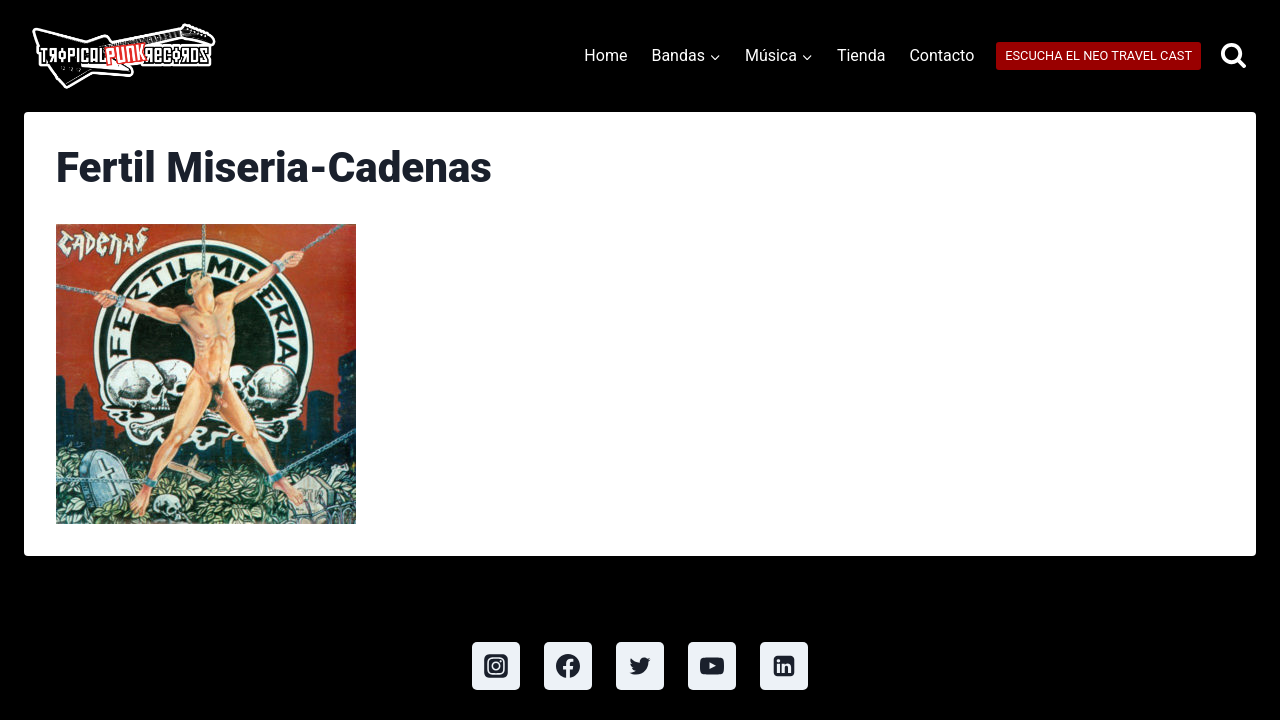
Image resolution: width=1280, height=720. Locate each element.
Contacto (941, 55)
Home (605, 55)
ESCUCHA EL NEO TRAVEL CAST (1098, 55)
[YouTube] (712, 666)
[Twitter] (640, 666)
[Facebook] (568, 666)
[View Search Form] (1233, 56)
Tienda (861, 55)
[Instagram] (496, 666)
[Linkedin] (784, 666)
